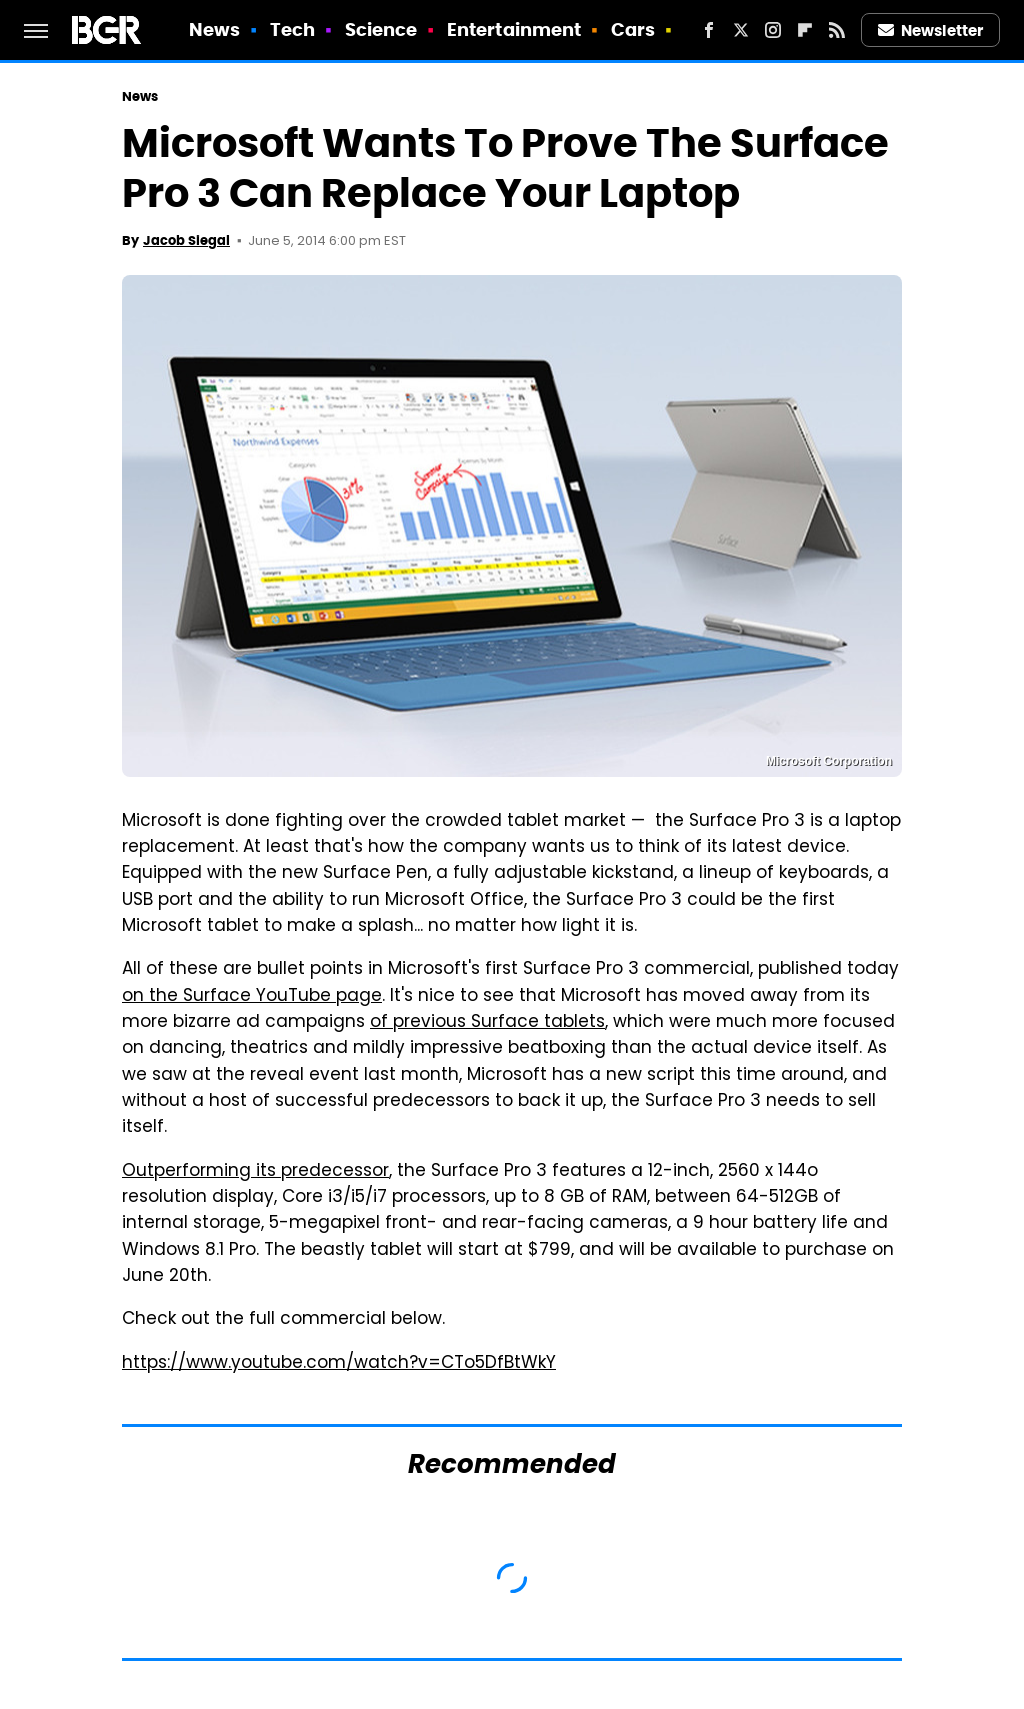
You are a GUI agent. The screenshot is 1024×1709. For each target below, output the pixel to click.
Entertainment (514, 29)
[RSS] (837, 30)
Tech (292, 29)
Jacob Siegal (186, 240)
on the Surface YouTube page (252, 997)
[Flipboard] (805, 30)
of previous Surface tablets (487, 1023)
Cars (633, 29)
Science (381, 29)
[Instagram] (773, 30)
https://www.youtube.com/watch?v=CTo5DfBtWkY (339, 1364)
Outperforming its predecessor (255, 1172)
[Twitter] (741, 30)
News (214, 29)
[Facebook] (709, 30)
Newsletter (931, 30)
